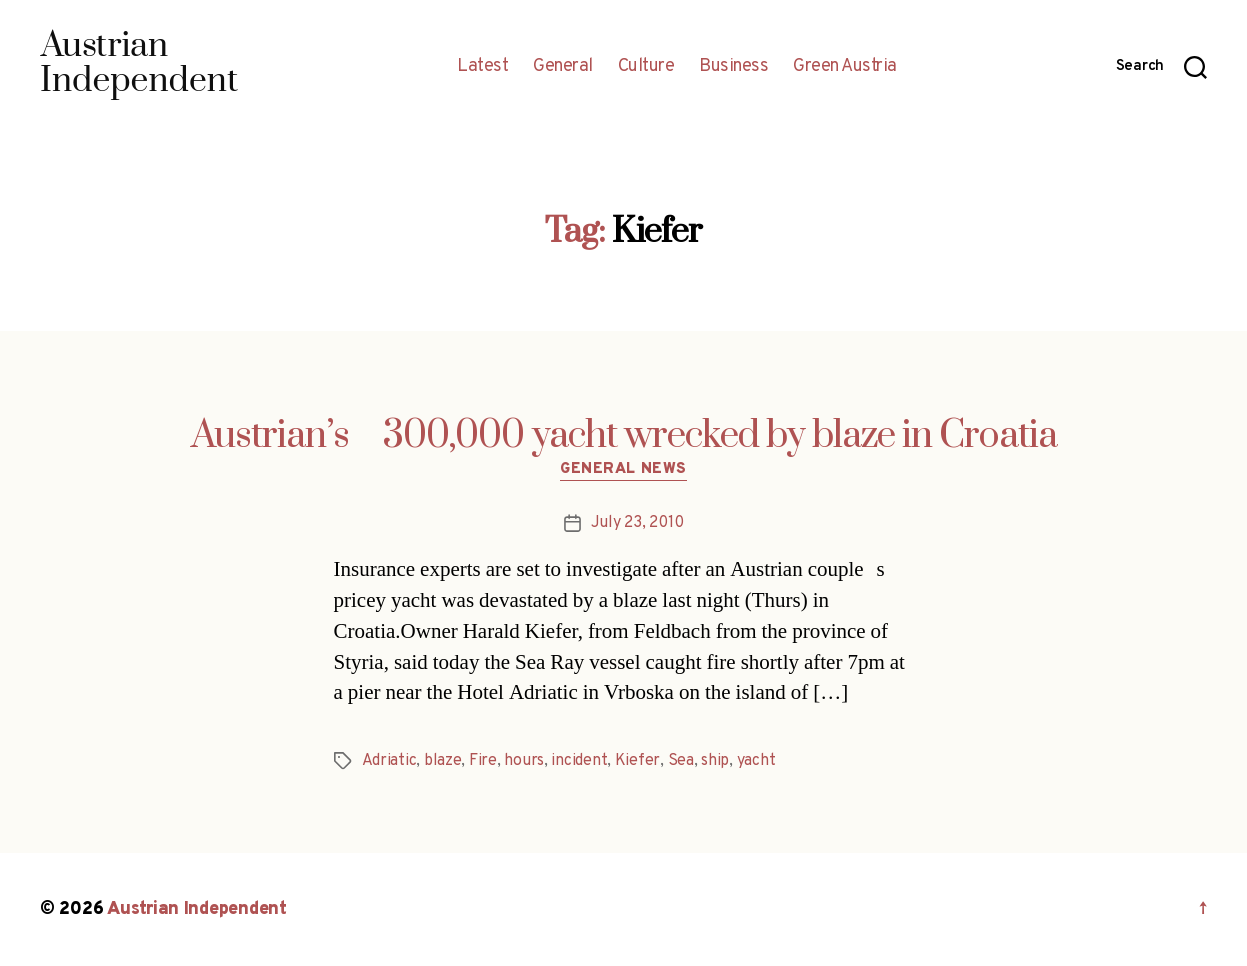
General (563, 67)
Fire (483, 761)
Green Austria (845, 67)
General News (623, 470)
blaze (443, 761)
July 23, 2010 (637, 523)
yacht (756, 761)
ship (715, 761)
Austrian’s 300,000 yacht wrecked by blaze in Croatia (624, 436)
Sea (681, 761)
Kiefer (637, 761)
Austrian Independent (197, 909)
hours (524, 761)
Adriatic (389, 761)
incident (579, 761)
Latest (482, 67)
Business (733, 67)
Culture (646, 67)
